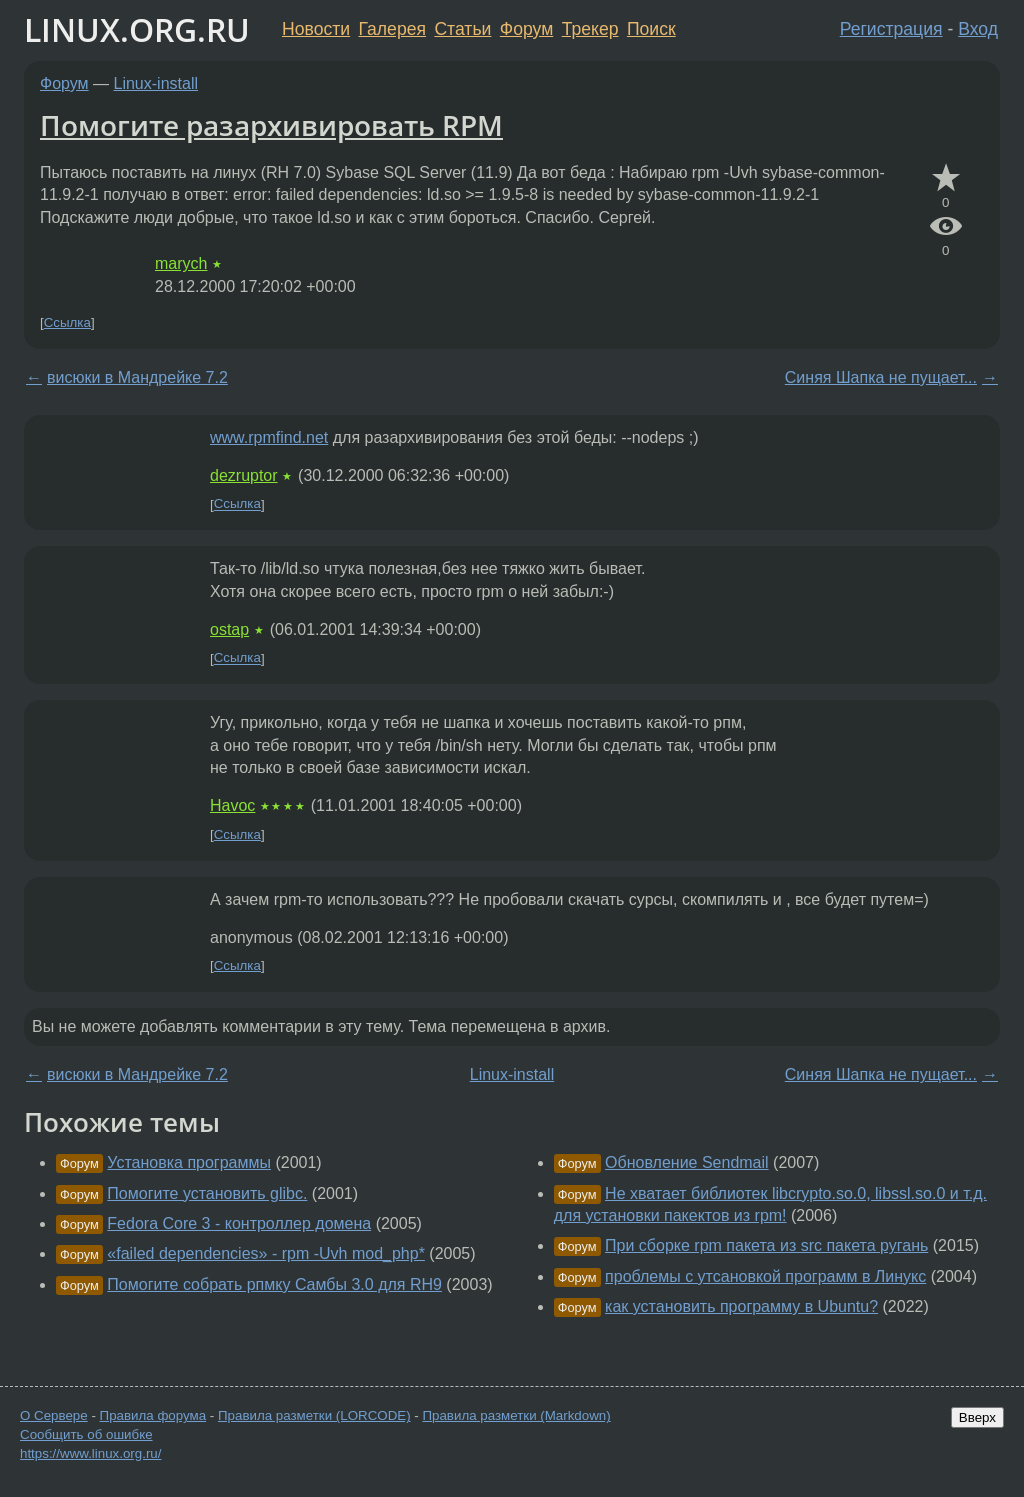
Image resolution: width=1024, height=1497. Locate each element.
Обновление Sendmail (687, 1162)
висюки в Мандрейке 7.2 (137, 377)
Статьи (462, 29)
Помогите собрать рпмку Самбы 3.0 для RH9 (274, 1284)
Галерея (392, 29)
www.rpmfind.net (269, 437)
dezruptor (244, 475)
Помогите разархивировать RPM (271, 125)
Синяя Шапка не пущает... (881, 377)
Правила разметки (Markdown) (516, 1415)
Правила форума (153, 1415)
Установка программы (189, 1162)
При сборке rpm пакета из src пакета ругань (766, 1245)
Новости (316, 29)
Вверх (977, 1417)
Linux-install (156, 83)
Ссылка (67, 322)
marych (181, 263)
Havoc (232, 805)
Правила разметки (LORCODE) (314, 1415)
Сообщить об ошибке (86, 1434)
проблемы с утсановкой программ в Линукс (765, 1276)
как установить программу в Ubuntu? (741, 1306)
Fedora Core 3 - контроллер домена (239, 1223)
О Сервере (54, 1415)
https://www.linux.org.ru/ (90, 1453)
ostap (229, 629)
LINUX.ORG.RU (137, 29)
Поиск (651, 29)
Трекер (590, 29)
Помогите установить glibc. (207, 1193)
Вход (978, 29)
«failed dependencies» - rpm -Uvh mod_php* (266, 1253)
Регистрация (891, 29)
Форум (526, 29)
